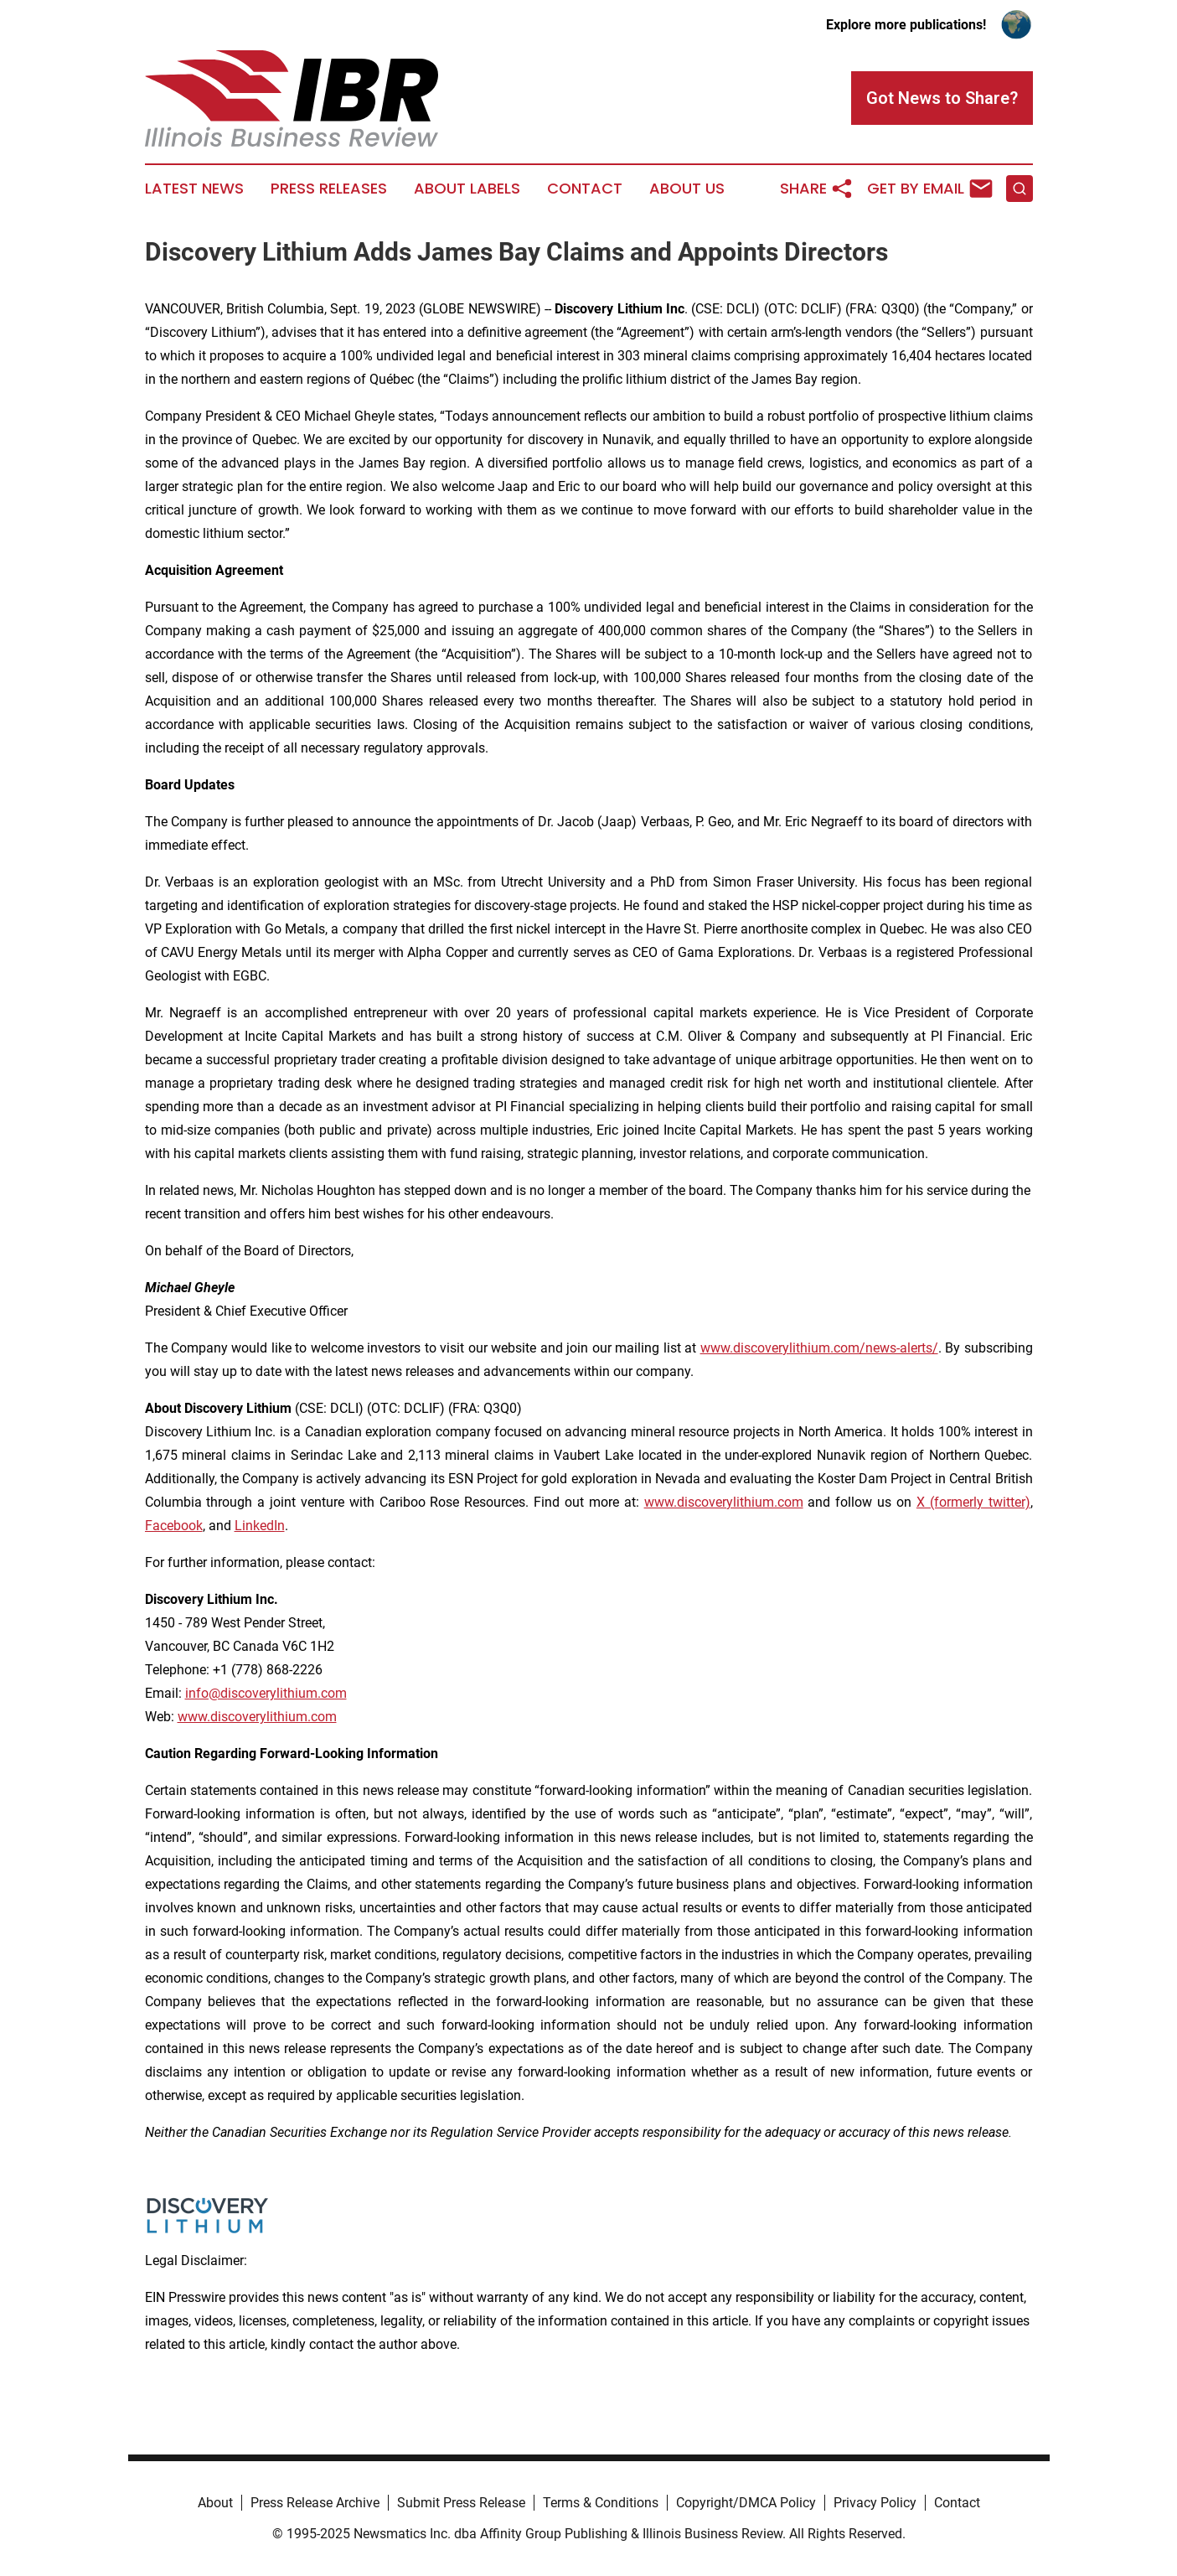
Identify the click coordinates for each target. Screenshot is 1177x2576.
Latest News (194, 188)
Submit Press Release (461, 2503)
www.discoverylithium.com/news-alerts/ (819, 1348)
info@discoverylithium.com (266, 1693)
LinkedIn (260, 1526)
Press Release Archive (314, 2503)
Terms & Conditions (600, 2503)
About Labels (467, 188)
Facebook (174, 1526)
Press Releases (329, 188)
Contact (584, 188)
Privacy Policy (875, 2503)
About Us (687, 188)
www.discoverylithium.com (723, 1502)
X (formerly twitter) (973, 1502)
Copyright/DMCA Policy (746, 2503)
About (215, 2503)
